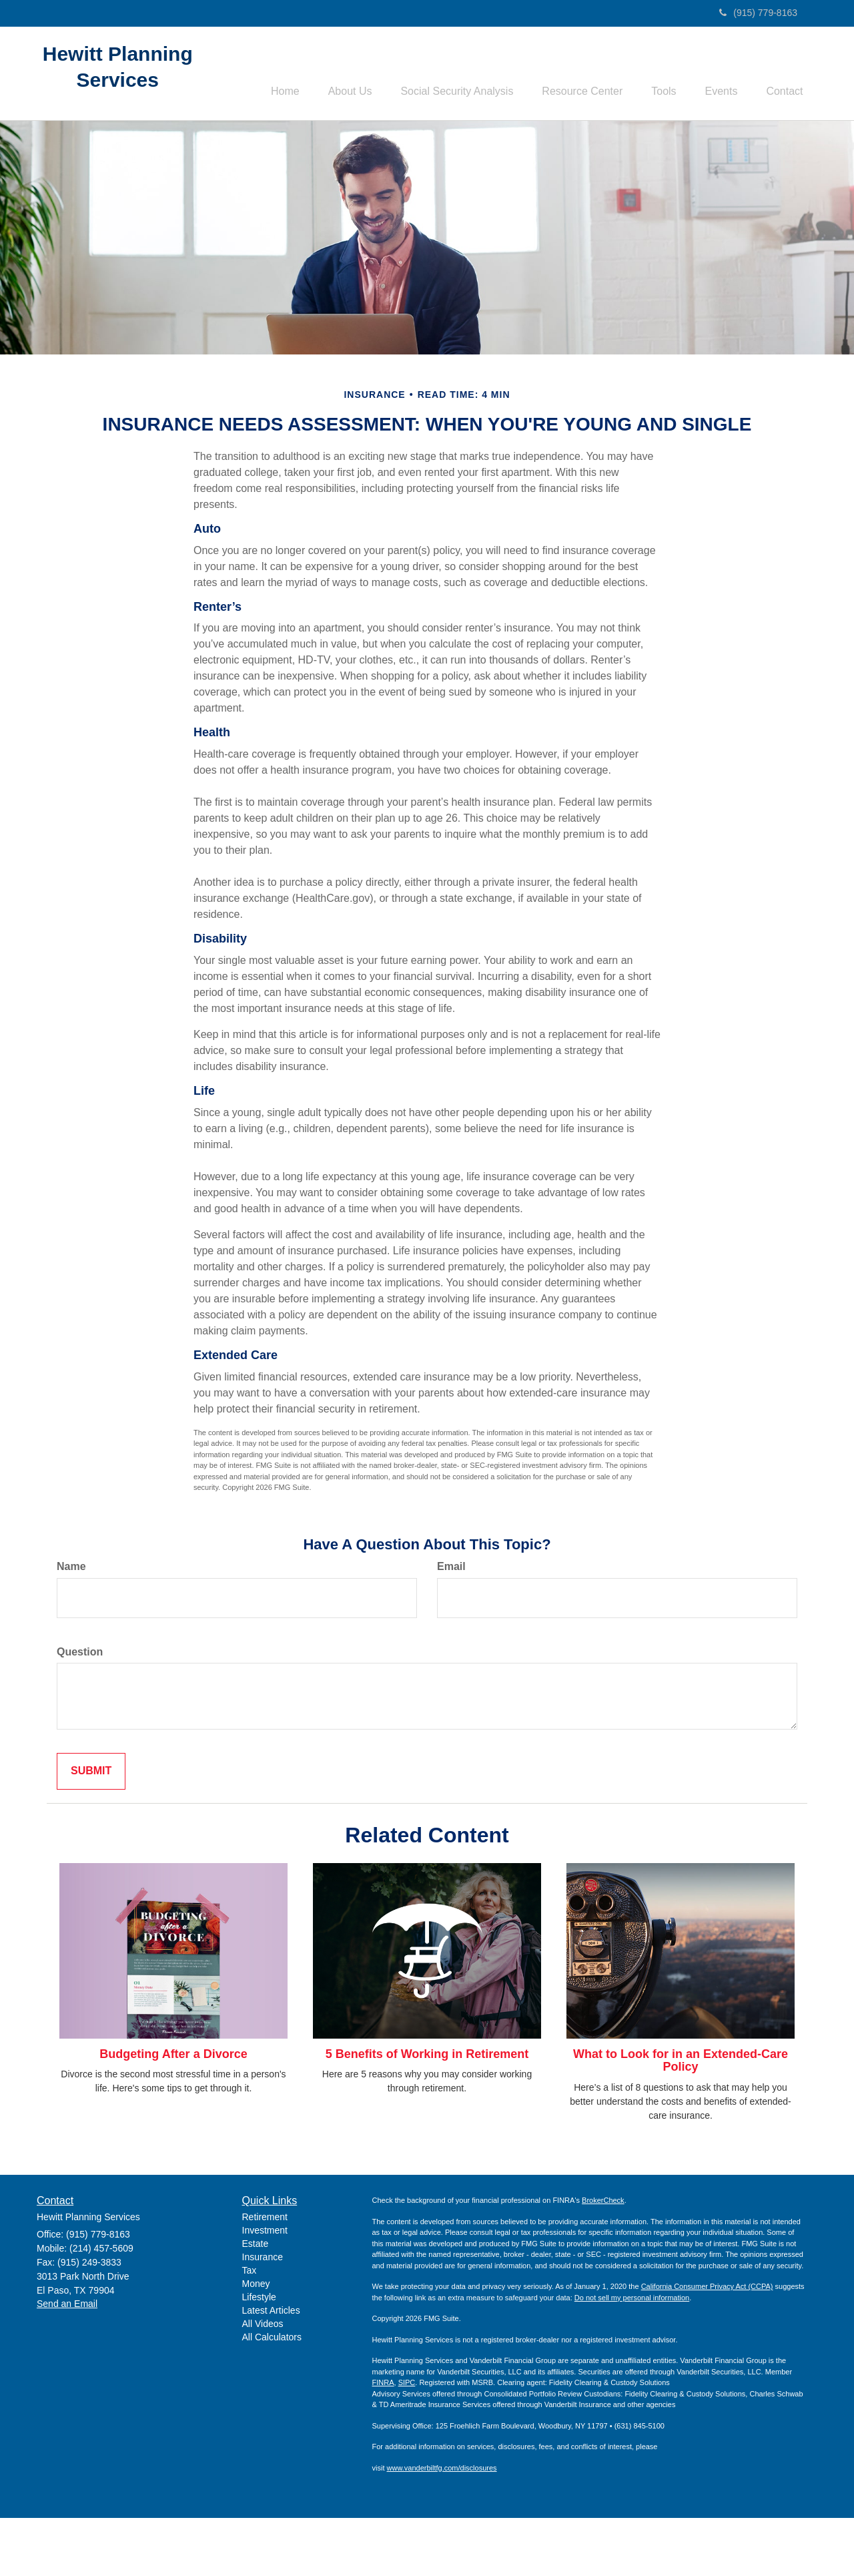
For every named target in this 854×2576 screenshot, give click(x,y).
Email (451, 1624)
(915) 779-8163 (758, 12)
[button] (332, 74)
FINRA (383, 2440)
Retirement (265, 2275)
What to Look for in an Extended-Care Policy (680, 2118)
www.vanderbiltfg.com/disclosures (442, 2526)
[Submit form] (91, 1829)
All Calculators (272, 2395)
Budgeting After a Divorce (173, 2112)
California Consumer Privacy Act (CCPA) (707, 2344)
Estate (255, 2301)
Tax (249, 2328)
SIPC (407, 2440)
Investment (265, 2288)
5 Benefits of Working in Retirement (427, 2112)
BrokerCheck (603, 2258)
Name (71, 1624)
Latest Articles (271, 2368)
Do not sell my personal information (631, 2356)
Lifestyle (259, 2355)
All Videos (263, 2381)
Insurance (262, 2315)
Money (256, 2341)
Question (80, 1709)
